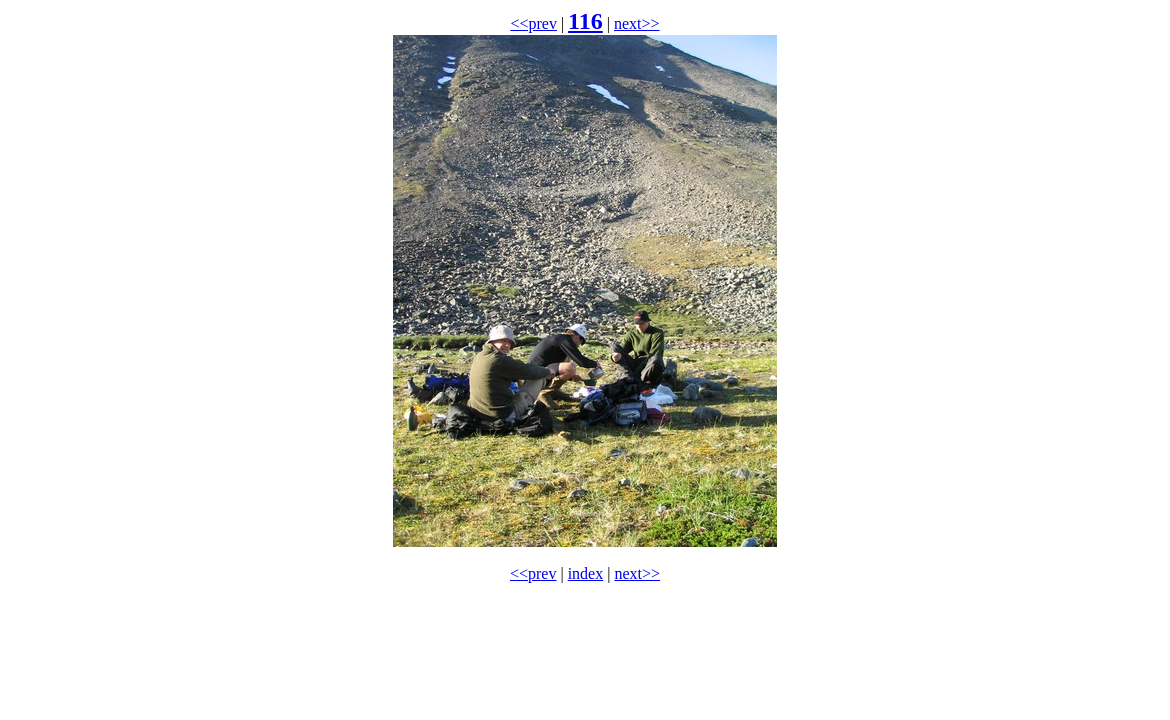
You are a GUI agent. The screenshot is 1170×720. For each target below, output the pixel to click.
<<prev (533, 23)
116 (585, 21)
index (586, 573)
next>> (637, 23)
